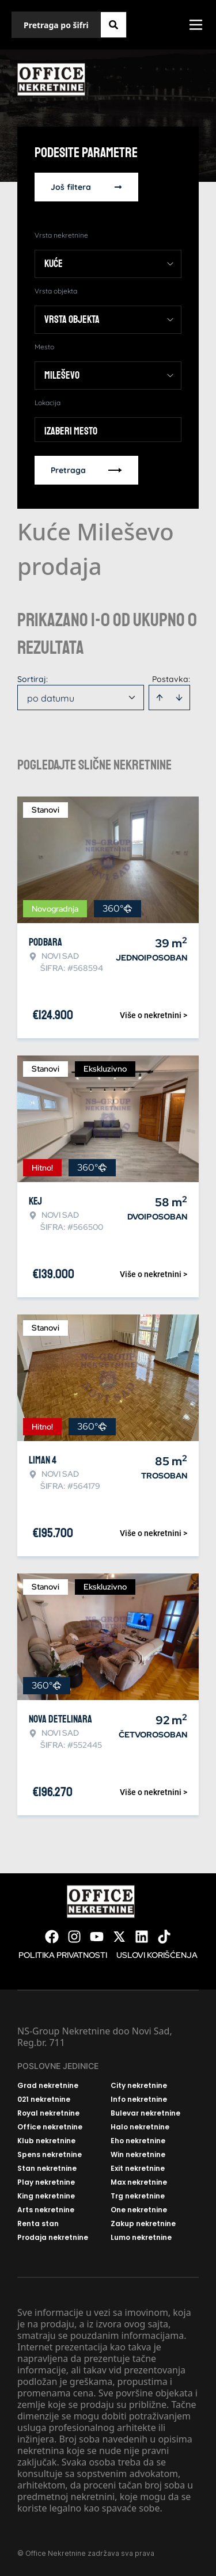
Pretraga (86, 470)
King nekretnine (46, 2196)
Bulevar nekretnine (145, 2113)
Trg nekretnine (138, 2196)
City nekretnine (139, 2085)
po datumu (50, 698)
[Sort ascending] (159, 697)
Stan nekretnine (47, 2168)
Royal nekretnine (48, 2113)
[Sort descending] (179, 697)
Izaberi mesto (70, 431)
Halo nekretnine (140, 2127)
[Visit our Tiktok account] (164, 1937)
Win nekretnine (138, 2154)
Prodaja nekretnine (52, 2237)
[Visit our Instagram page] (74, 1937)
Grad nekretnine (47, 2085)
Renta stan (38, 2223)
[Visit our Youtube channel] (97, 1937)
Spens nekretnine (49, 2154)
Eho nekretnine (138, 2141)
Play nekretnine (46, 2182)
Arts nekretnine (45, 2210)
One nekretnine (139, 2210)
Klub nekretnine (46, 2141)
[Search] (113, 25)
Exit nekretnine (138, 2168)
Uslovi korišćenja (157, 1955)
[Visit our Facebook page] (52, 1937)
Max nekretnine (139, 2182)
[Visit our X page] (119, 1937)
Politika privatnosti (62, 1955)
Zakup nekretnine (143, 2223)
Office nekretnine (49, 2127)
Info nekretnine (139, 2099)
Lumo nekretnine (141, 2237)
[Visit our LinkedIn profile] (142, 1937)
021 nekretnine (43, 2099)
